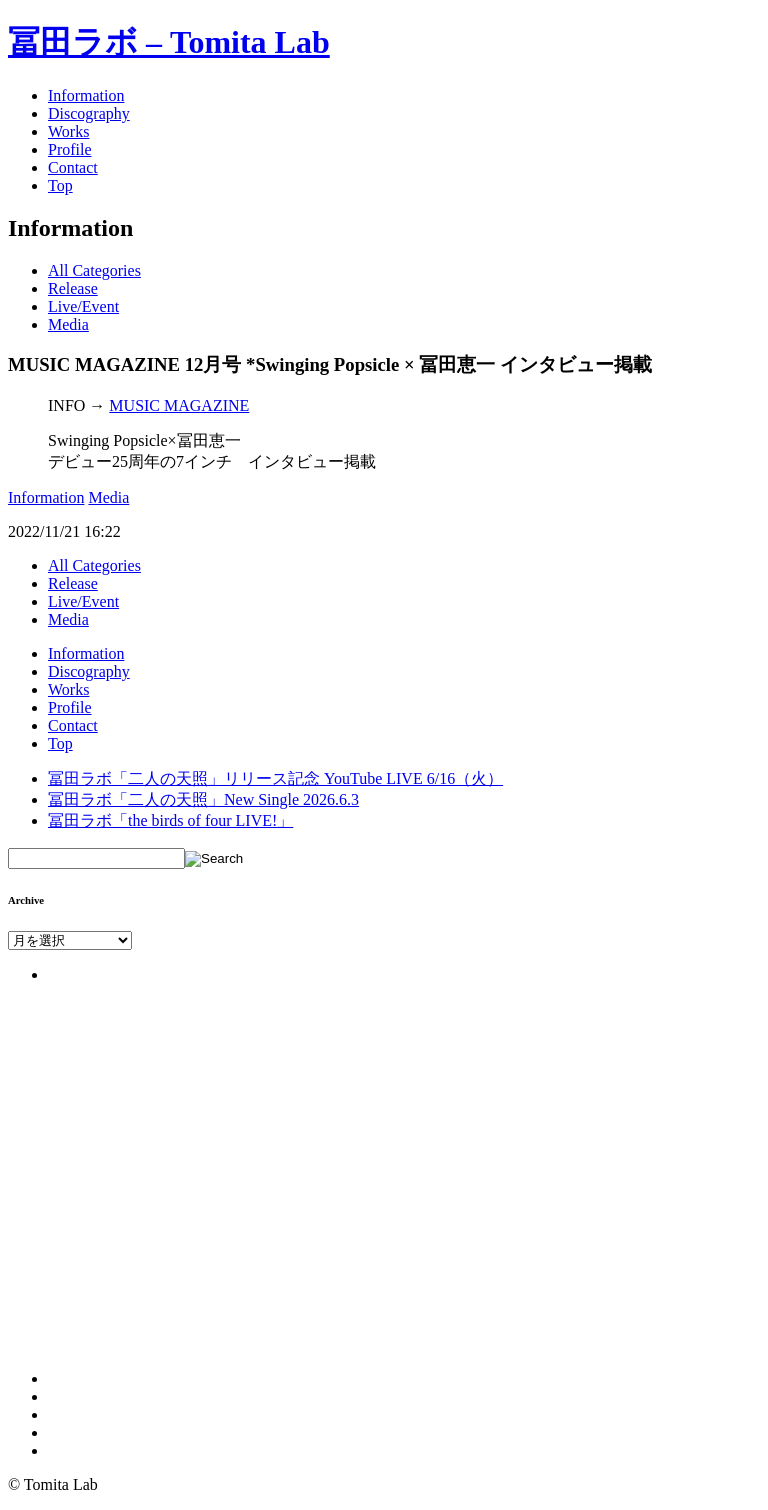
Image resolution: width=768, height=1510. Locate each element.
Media (68, 324)
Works (68, 131)
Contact (73, 167)
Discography (89, 113)
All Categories (94, 270)
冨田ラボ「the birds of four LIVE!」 (170, 820)
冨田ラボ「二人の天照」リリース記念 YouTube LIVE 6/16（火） (275, 778)
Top (60, 185)
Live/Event (83, 306)
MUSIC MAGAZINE (179, 405)
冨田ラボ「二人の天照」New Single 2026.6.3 (203, 799)
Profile (70, 149)
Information (86, 95)
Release (73, 288)
